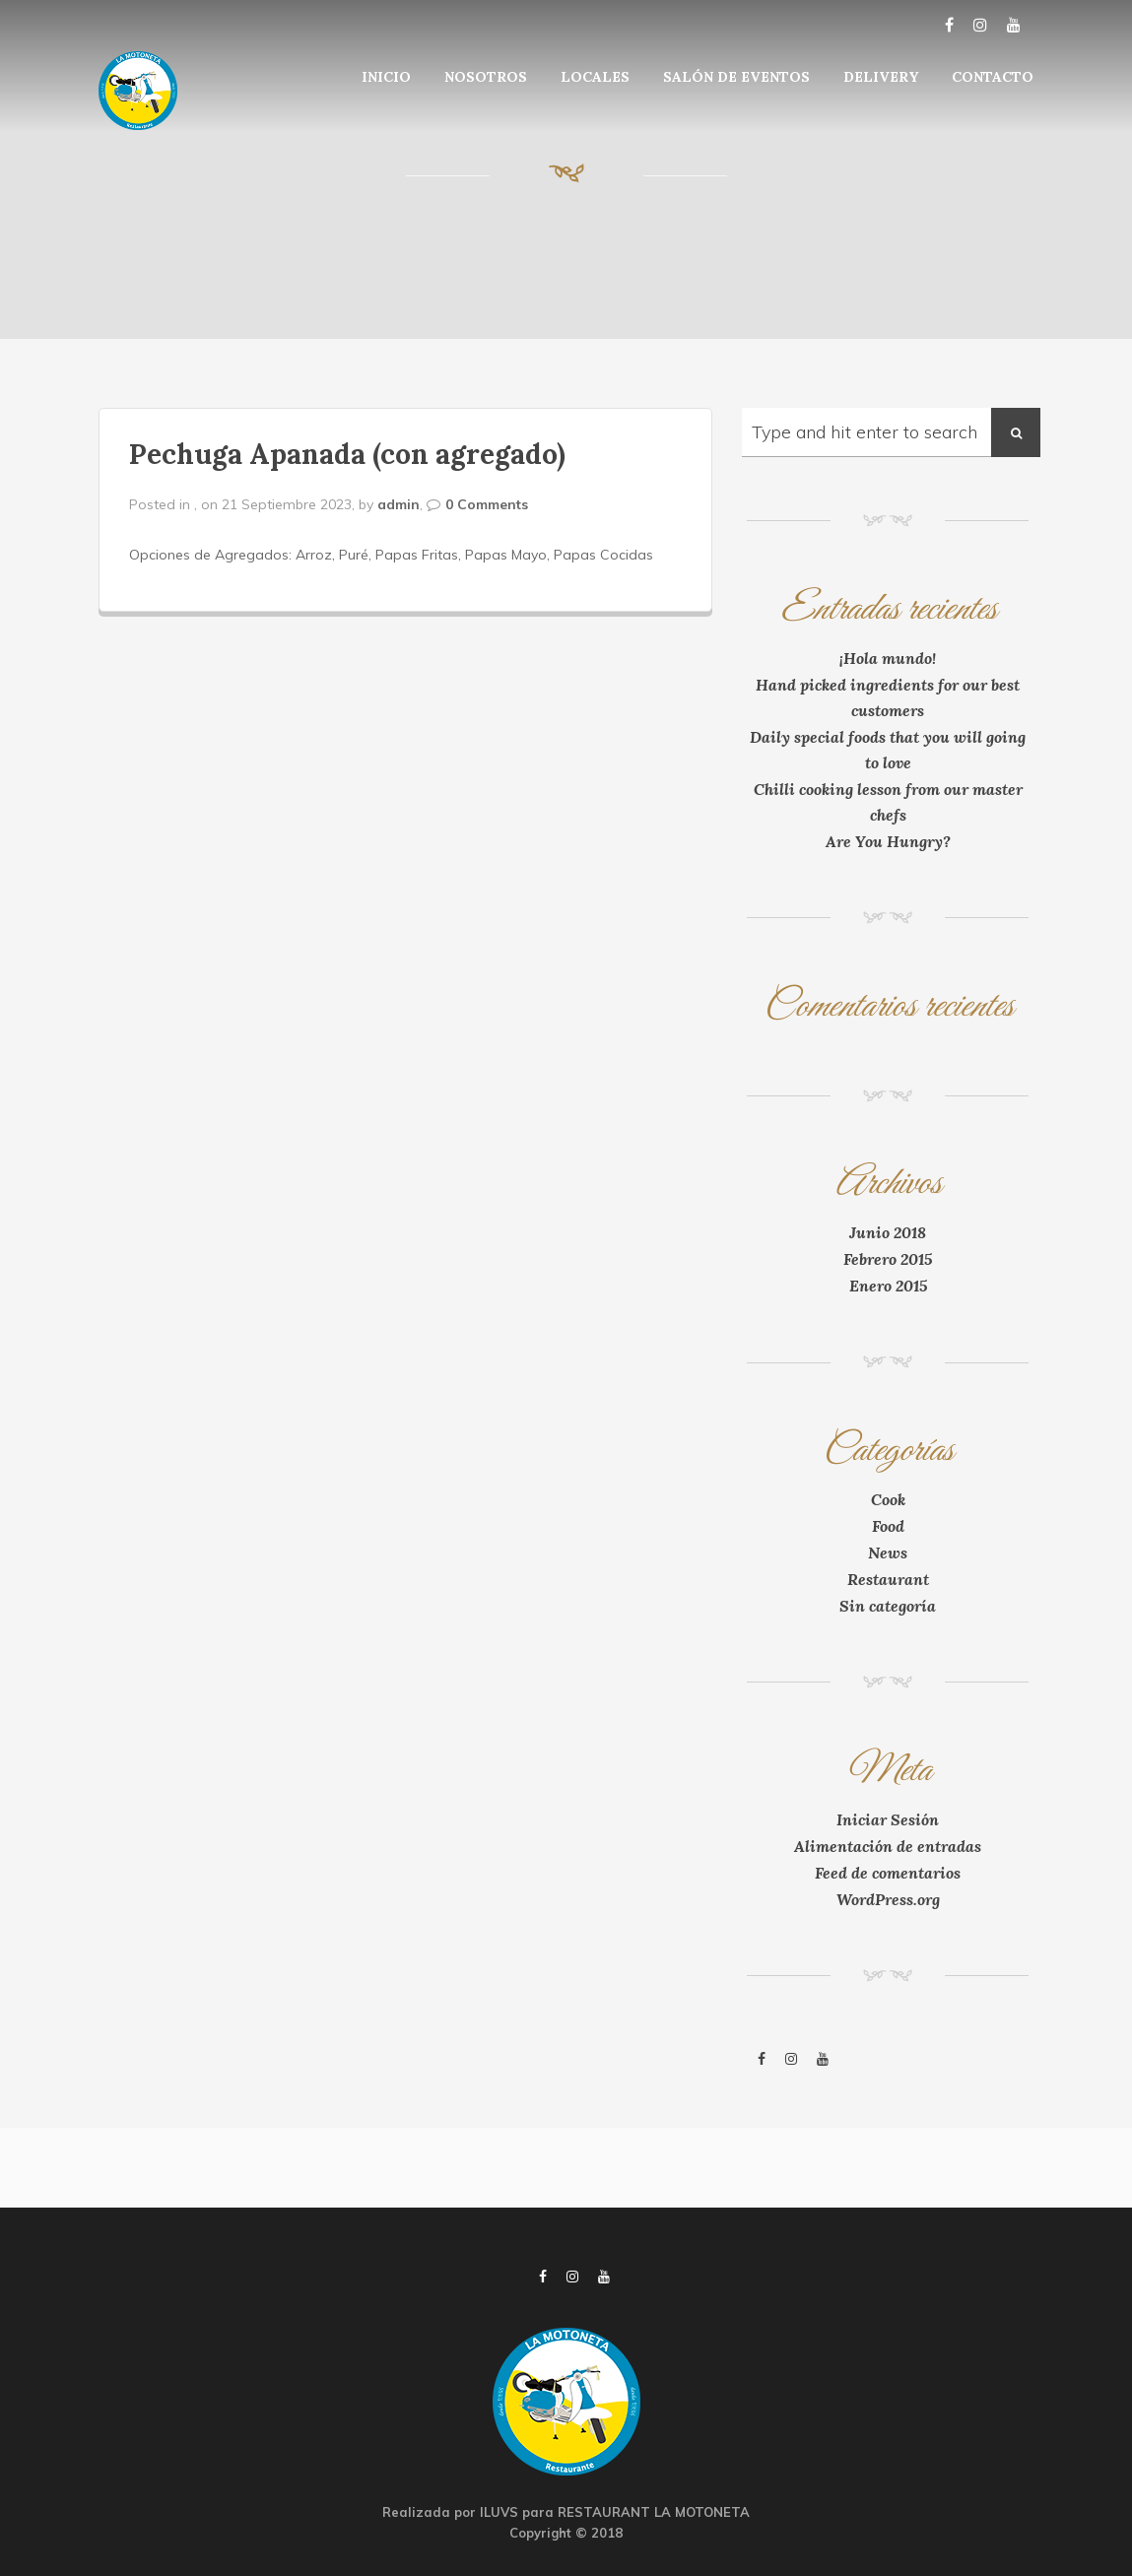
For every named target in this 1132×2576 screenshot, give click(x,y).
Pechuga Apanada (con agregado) (347, 454)
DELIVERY (880, 77)
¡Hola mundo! (887, 658)
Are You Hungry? (888, 841)
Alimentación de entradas (887, 1846)
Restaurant (888, 1579)
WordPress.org (888, 1899)
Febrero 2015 (887, 1259)
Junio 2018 (887, 1232)
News (887, 1552)
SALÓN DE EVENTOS (736, 77)
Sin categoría (887, 1606)
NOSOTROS (485, 77)
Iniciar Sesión (887, 1819)
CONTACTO (992, 77)
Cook (888, 1499)
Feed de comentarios (888, 1872)
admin (398, 504)
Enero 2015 (888, 1285)
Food (888, 1526)
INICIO (386, 77)
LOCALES (595, 77)
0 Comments (486, 504)
